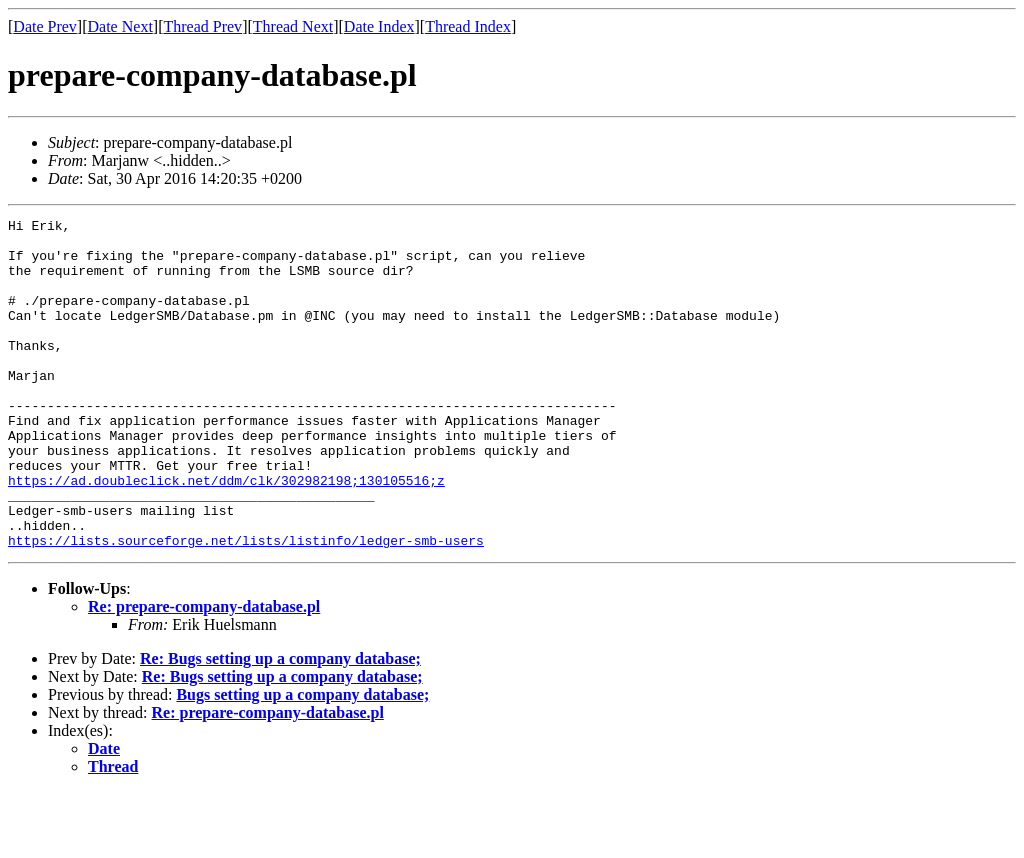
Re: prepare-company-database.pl (204, 672)
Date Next (120, 26)
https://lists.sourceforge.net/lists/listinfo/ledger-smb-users (246, 606)
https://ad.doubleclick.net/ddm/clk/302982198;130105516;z (226, 534)
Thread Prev (202, 26)
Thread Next (293, 26)
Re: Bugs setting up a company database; (280, 724)
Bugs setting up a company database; (302, 760)
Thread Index (468, 26)
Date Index (379, 26)
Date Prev (45, 26)
